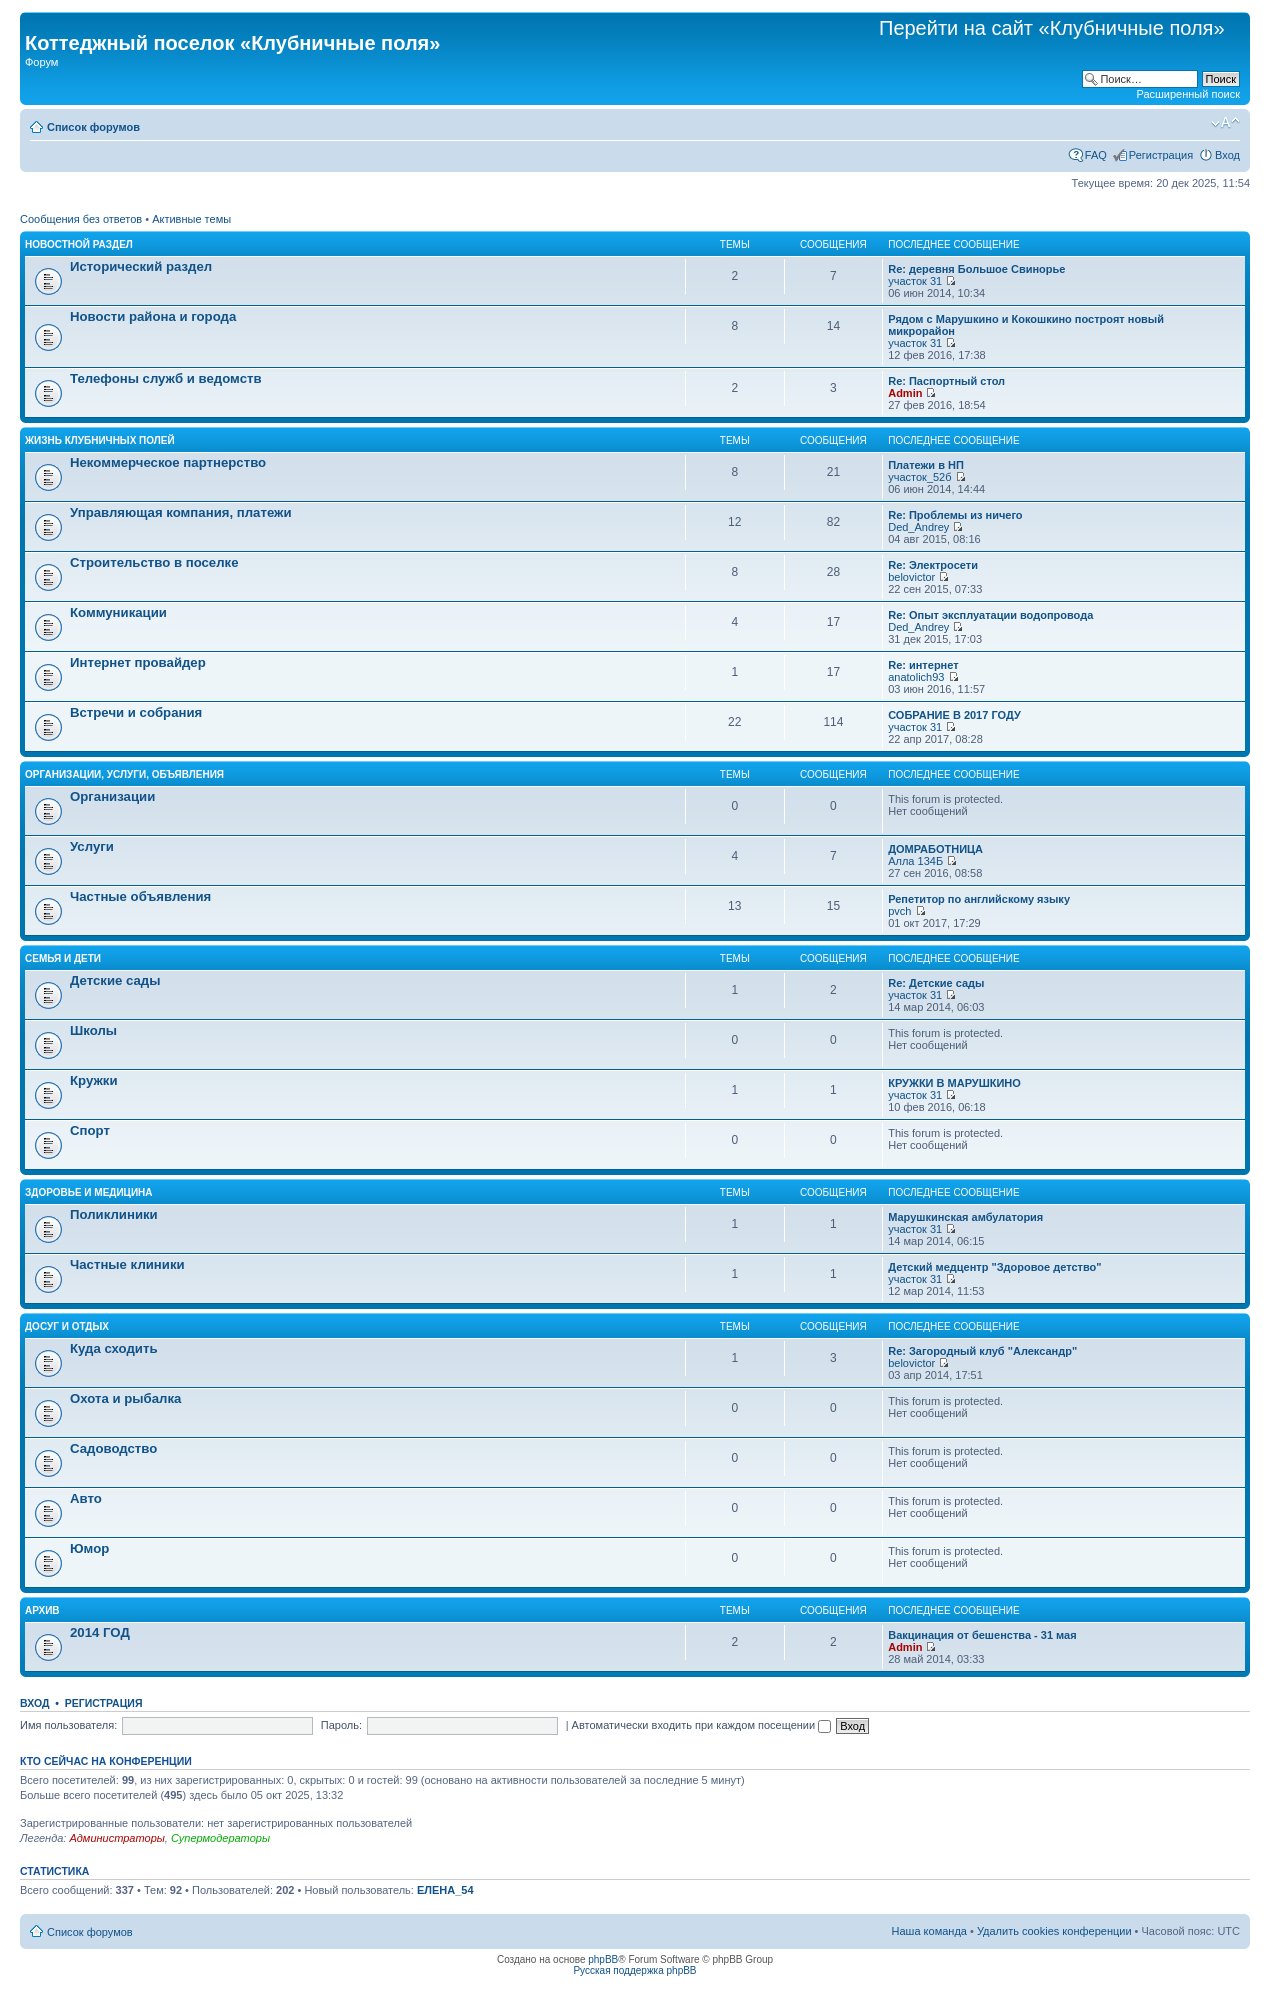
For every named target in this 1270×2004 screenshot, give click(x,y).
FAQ (1096, 155)
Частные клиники (127, 1264)
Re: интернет (923, 665)
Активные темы (191, 219)
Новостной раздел (79, 244)
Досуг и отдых (67, 1326)
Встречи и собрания (136, 712)
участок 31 (915, 281)
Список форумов (93, 127)
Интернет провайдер (138, 662)
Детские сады (115, 980)
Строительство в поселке (154, 562)
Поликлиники (114, 1214)
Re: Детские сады (936, 983)
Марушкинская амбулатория (965, 1217)
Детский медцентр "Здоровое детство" (994, 1267)
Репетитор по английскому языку (979, 899)
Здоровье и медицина (89, 1192)
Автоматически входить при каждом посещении (702, 1725)
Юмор (89, 1548)
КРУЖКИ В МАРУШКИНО (954, 1083)
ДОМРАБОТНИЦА (935, 849)
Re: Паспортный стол (946, 381)
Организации (112, 796)
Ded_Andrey (918, 527)
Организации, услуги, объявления (124, 774)
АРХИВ (42, 1610)
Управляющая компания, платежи (181, 512)
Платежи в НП (926, 465)
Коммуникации (118, 612)
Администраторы (116, 1838)
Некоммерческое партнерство (168, 462)
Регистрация (1161, 155)
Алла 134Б (915, 861)
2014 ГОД (100, 1632)
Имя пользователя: (68, 1725)
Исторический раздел (141, 266)
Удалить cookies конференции (1054, 1931)
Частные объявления (140, 896)
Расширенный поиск (1188, 94)
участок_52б (919, 477)
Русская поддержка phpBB (634, 1970)
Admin (905, 393)
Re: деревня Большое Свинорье (976, 269)
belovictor (911, 577)
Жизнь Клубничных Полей (100, 440)
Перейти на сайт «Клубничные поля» (1052, 28)
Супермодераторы (220, 1838)
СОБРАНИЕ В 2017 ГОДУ (954, 715)
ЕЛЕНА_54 (445, 1890)
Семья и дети (63, 958)
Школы (93, 1030)
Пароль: (341, 1725)
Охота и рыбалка (125, 1398)
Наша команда (929, 1931)
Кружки (93, 1080)
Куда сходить (114, 1348)
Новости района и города (153, 316)
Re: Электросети (933, 565)
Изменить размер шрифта (1225, 123)
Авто (86, 1498)
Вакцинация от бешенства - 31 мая (982, 1635)
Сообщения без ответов (81, 219)
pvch (899, 911)
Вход (1227, 155)
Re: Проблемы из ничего (955, 515)
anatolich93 (916, 677)
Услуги (92, 846)
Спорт (90, 1130)
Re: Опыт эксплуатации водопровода (990, 615)
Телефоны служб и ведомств (166, 378)
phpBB (603, 1959)
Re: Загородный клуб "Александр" (982, 1351)
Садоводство (113, 1448)
